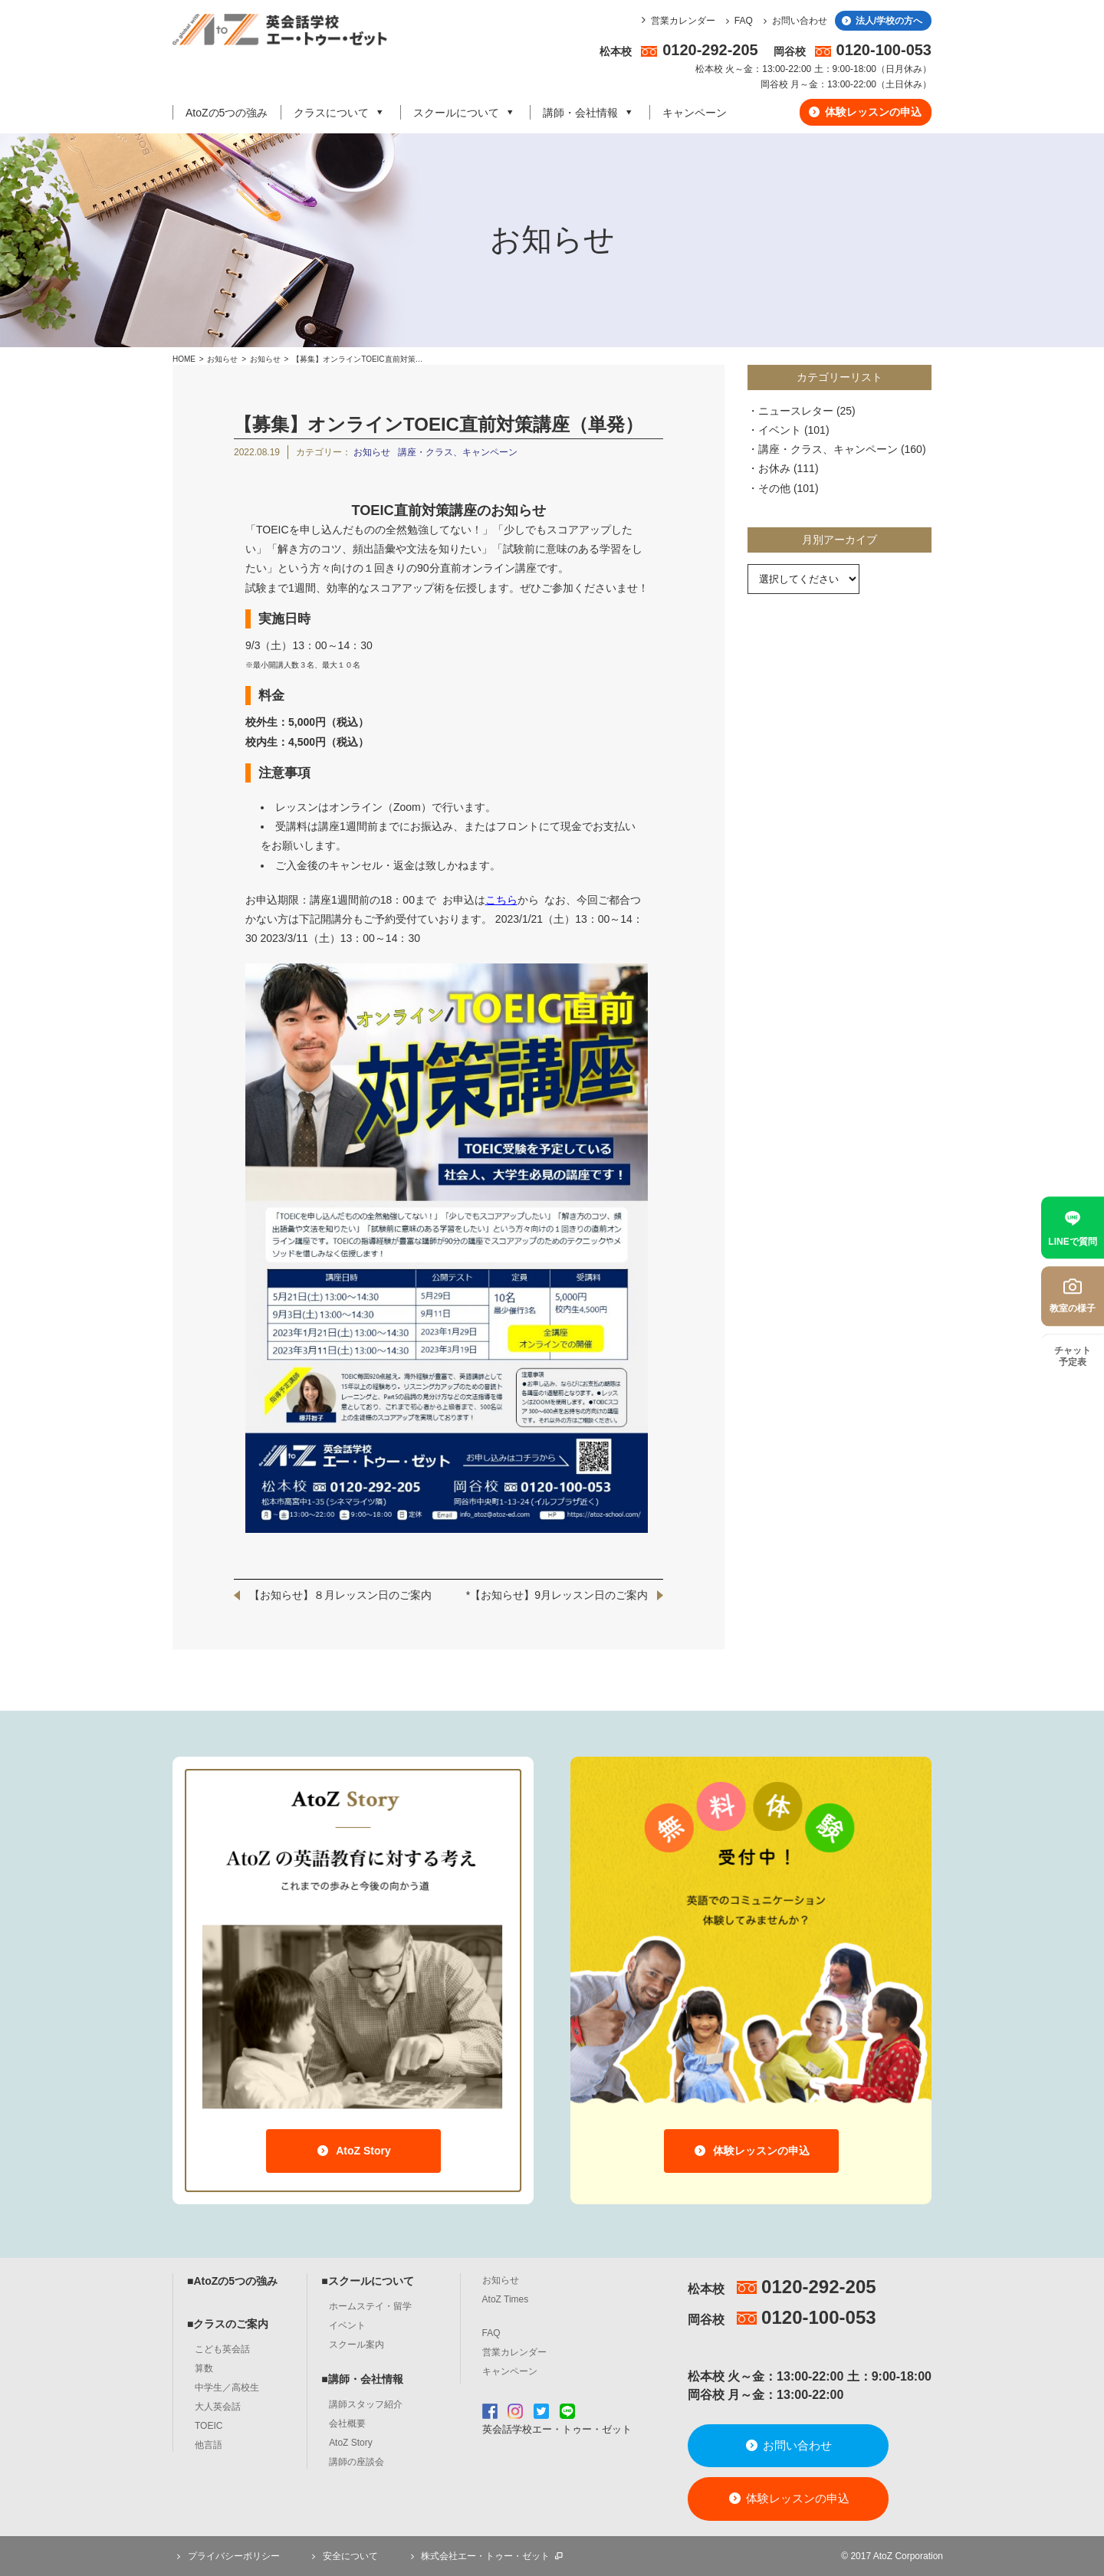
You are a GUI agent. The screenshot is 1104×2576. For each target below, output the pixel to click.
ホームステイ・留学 (370, 2306)
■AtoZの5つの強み (232, 2281)
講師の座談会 (356, 2461)
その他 (774, 488)
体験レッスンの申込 (864, 112)
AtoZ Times (505, 2299)
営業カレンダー (683, 20)
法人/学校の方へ (881, 20)
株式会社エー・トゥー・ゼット (485, 2556)
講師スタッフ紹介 (365, 2404)
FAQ (737, 20)
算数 (204, 2368)
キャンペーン (694, 113)
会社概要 (347, 2423)
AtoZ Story (353, 2150)
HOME (184, 359)
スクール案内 (356, 2344)
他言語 (208, 2445)
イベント (779, 430)
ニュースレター (795, 411)
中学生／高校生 (227, 2387)
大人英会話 (218, 2406)
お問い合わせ (793, 20)
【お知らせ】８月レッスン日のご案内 (340, 1595)
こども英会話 (222, 2349)
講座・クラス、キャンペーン (458, 452)
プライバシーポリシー (226, 2556)
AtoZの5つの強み (227, 113)
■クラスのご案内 (227, 2324)
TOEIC (208, 2425)
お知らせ (222, 359)
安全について (342, 2556)
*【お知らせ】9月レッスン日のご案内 (557, 1595)
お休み (774, 468)
